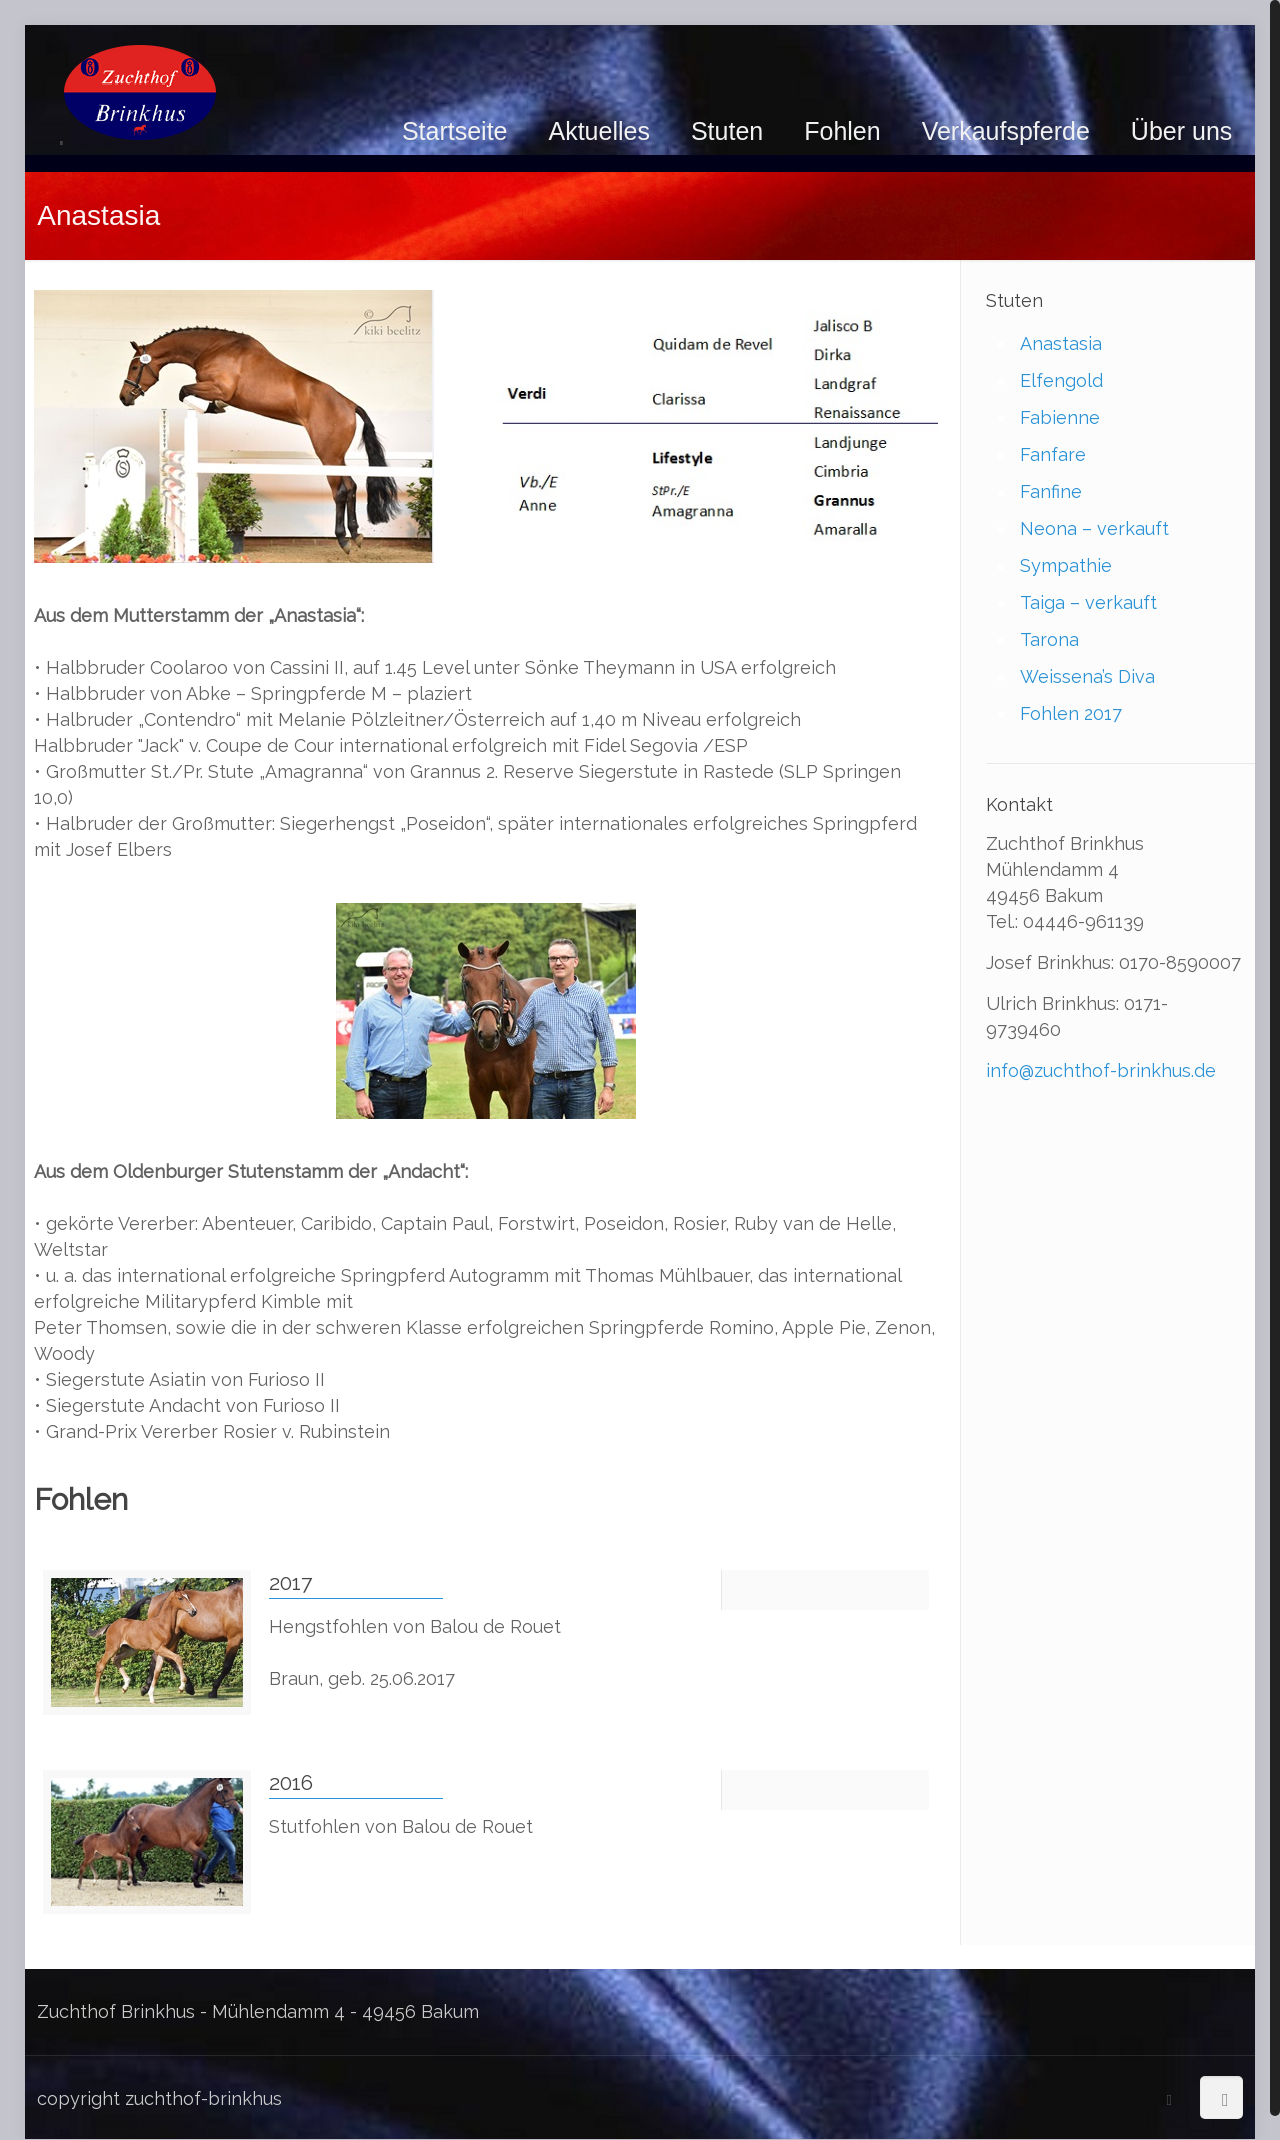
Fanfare (1053, 454)
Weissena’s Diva (1087, 676)
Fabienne (1060, 417)
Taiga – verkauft (1088, 602)
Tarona (1049, 639)
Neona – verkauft (1094, 528)
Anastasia (1061, 343)
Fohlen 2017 (1071, 713)
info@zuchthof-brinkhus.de (1101, 1070)
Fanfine (1051, 491)
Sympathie (1066, 565)
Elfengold (1061, 380)
